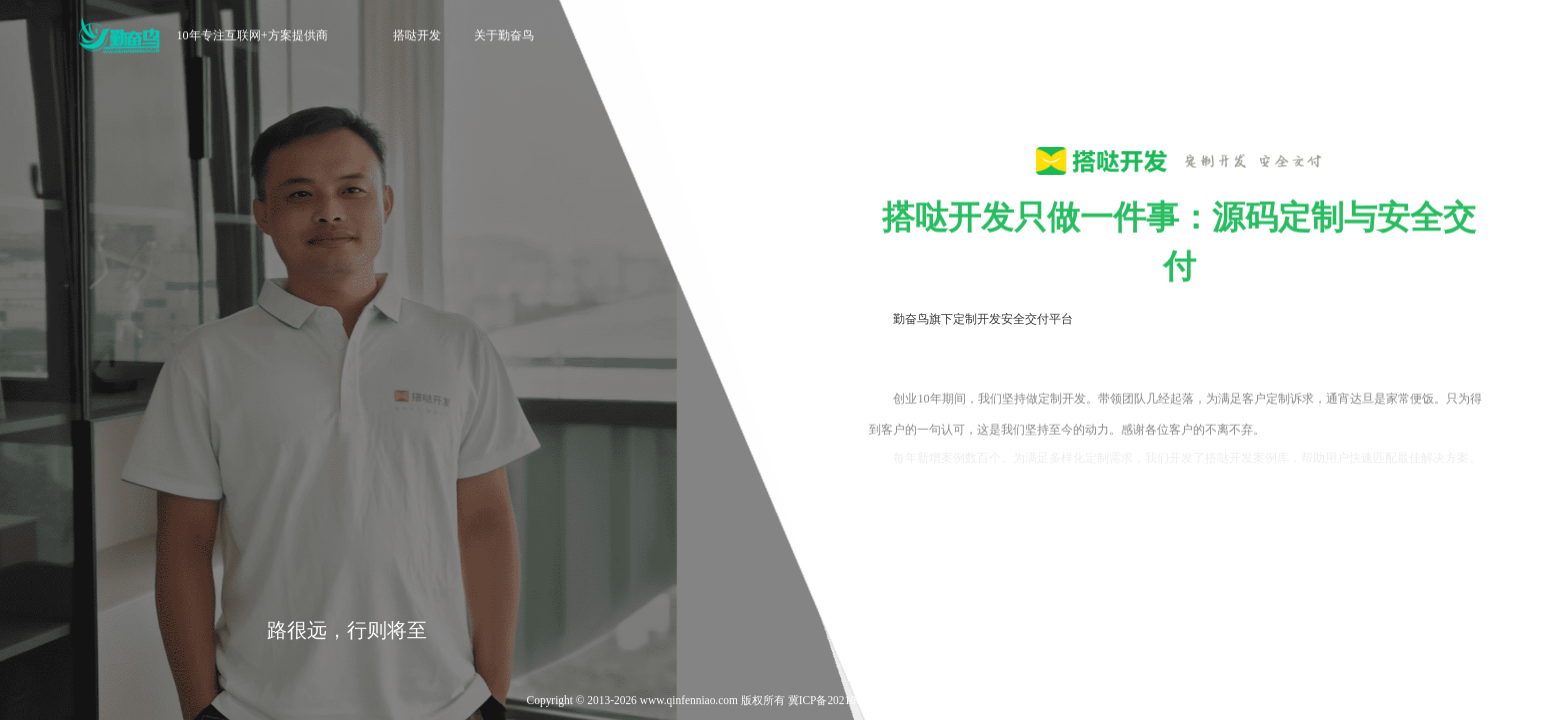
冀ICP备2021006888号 (842, 702)
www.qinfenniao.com (689, 702)
